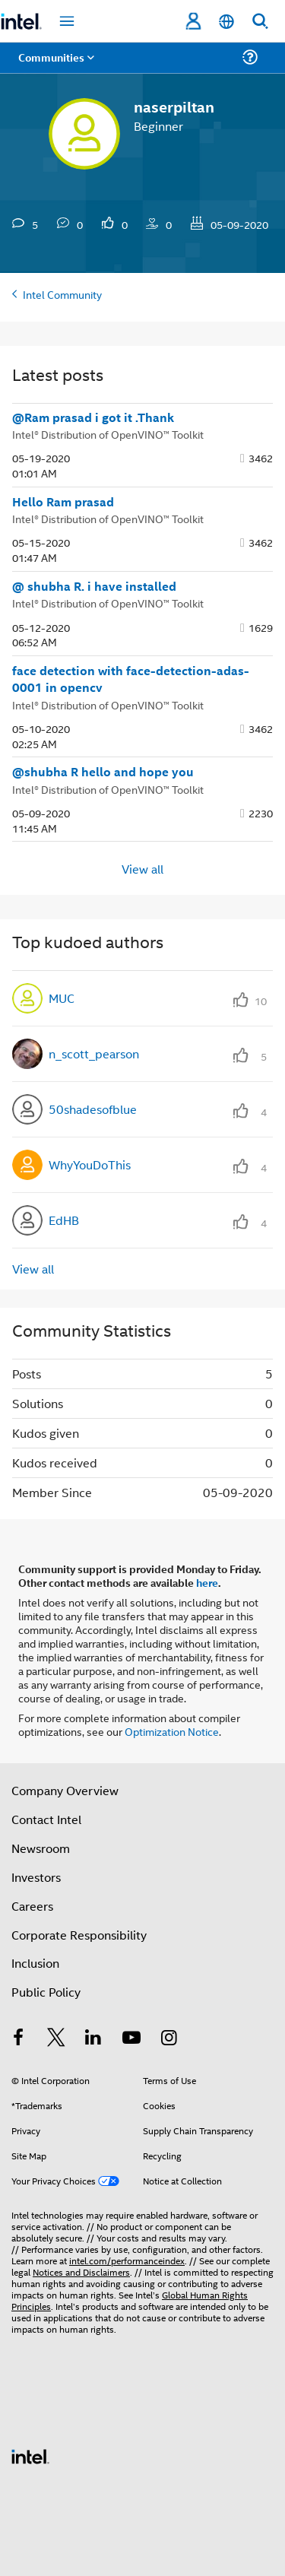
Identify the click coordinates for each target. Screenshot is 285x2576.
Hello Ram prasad (63, 501)
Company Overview (65, 1790)
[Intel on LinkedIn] (93, 2039)
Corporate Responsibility (79, 1934)
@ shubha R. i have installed (94, 586)
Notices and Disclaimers (81, 2271)
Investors (36, 1877)
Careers (32, 1906)
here (207, 1582)
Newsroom (40, 1848)
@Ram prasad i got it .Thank (93, 417)
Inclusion (35, 1963)
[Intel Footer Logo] (30, 2454)
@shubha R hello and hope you (103, 771)
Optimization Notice (172, 1731)
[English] (226, 22)
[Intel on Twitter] (56, 2039)
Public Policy (46, 1991)
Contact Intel (46, 1819)
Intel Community (62, 294)
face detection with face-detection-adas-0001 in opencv (130, 679)
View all (142, 868)
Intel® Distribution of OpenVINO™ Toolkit (108, 434)
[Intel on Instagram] (169, 2039)
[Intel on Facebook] (18, 2039)
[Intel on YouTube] (131, 2039)
